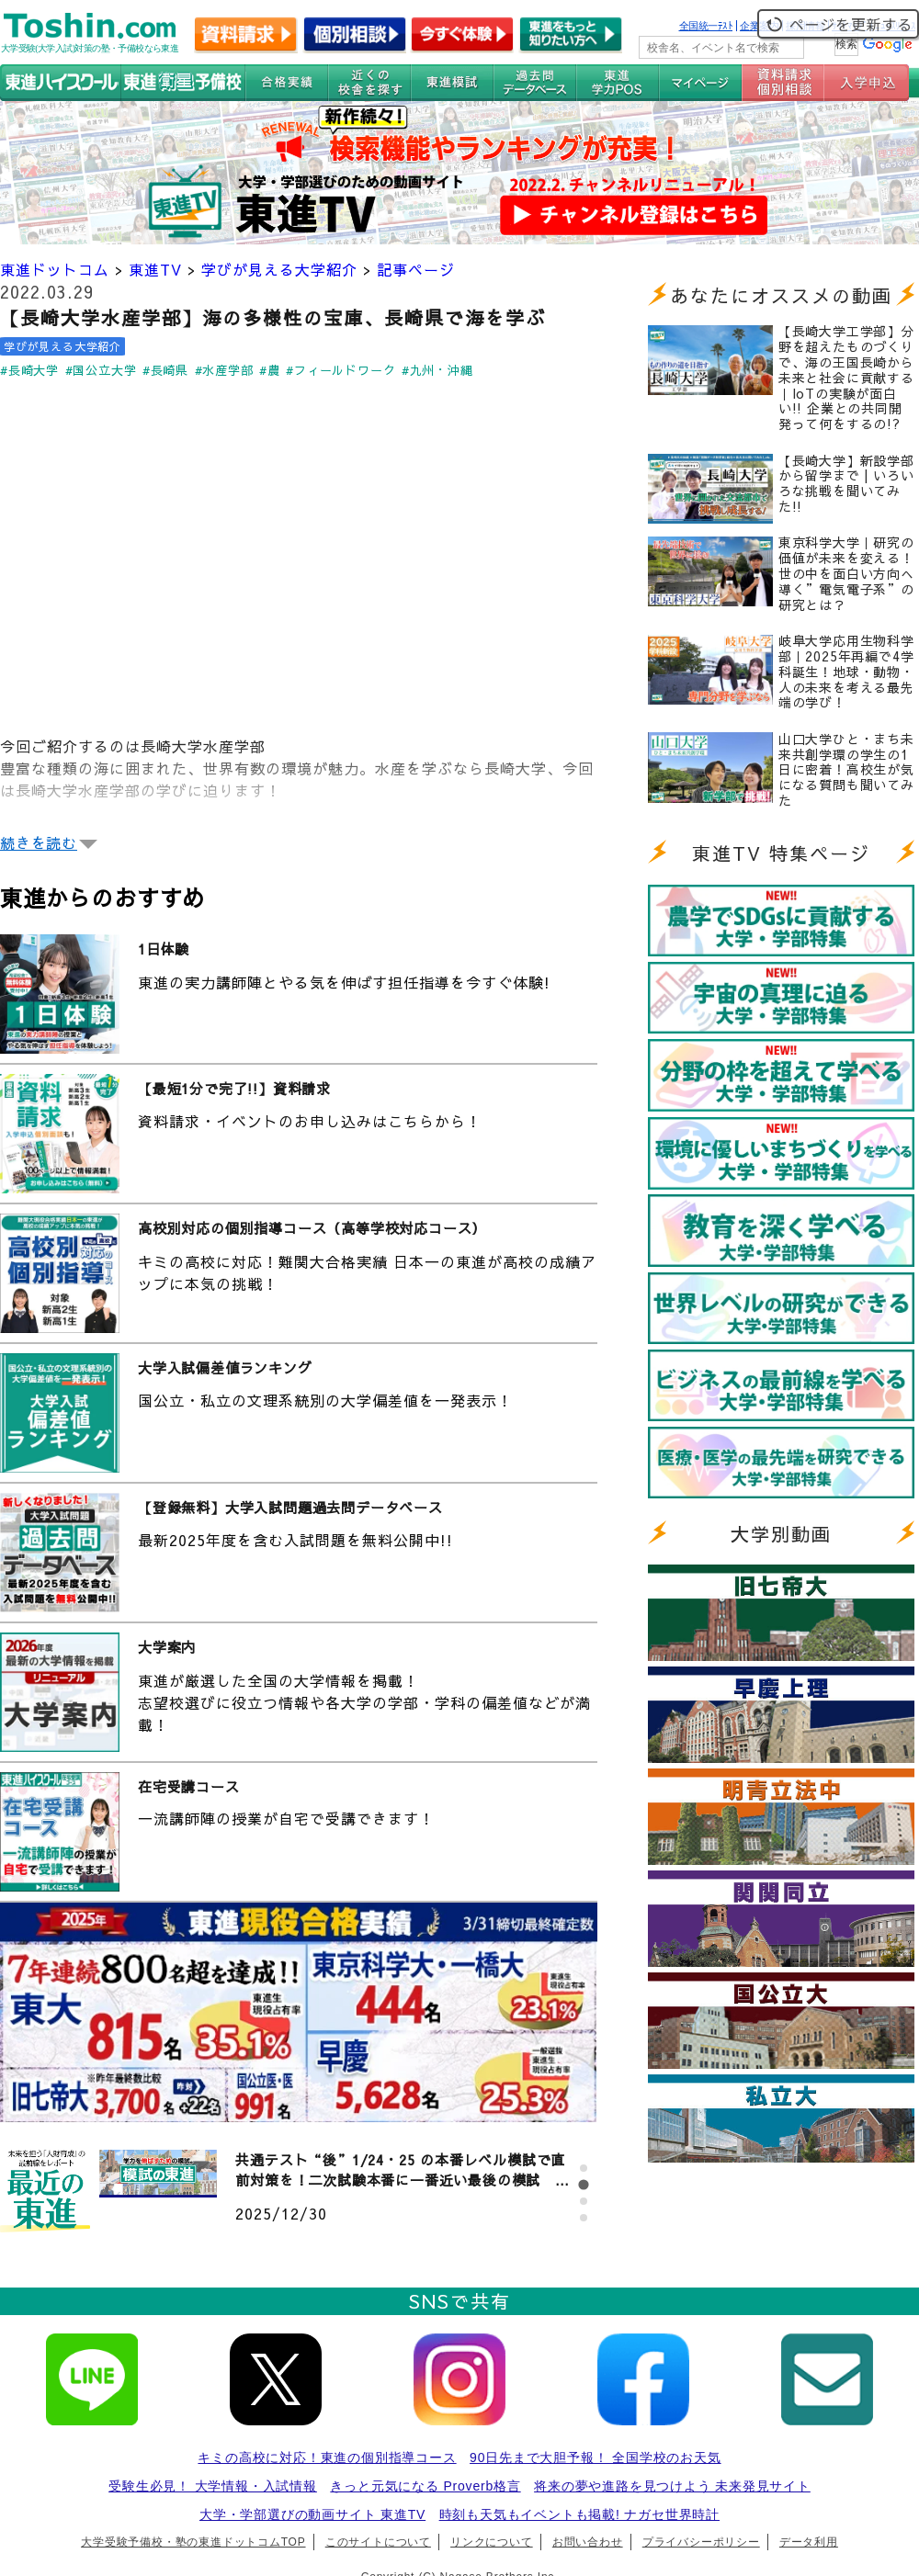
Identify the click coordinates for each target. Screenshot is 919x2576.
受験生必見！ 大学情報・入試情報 (212, 2486)
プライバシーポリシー (701, 2542)
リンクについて (491, 2542)
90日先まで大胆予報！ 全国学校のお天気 (595, 2457)
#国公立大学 (101, 370)
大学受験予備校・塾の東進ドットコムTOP (193, 2542)
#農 (269, 370)
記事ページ (416, 269)
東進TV (155, 269)
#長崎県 (165, 370)
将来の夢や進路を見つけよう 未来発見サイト (672, 2486)
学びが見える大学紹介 (279, 269)
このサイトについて (378, 2542)
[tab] (583, 2168)
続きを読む (38, 842)
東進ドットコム (54, 269)
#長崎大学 (29, 370)
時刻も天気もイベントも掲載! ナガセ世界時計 (579, 2514)
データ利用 (808, 2542)
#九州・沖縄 (437, 370)
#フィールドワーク (340, 370)
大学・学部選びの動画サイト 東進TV (312, 2514)
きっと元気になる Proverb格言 (425, 2486)
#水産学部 (224, 370)
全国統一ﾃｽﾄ (706, 25)
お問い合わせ (587, 2542)
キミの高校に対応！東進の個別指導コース (327, 2457)
